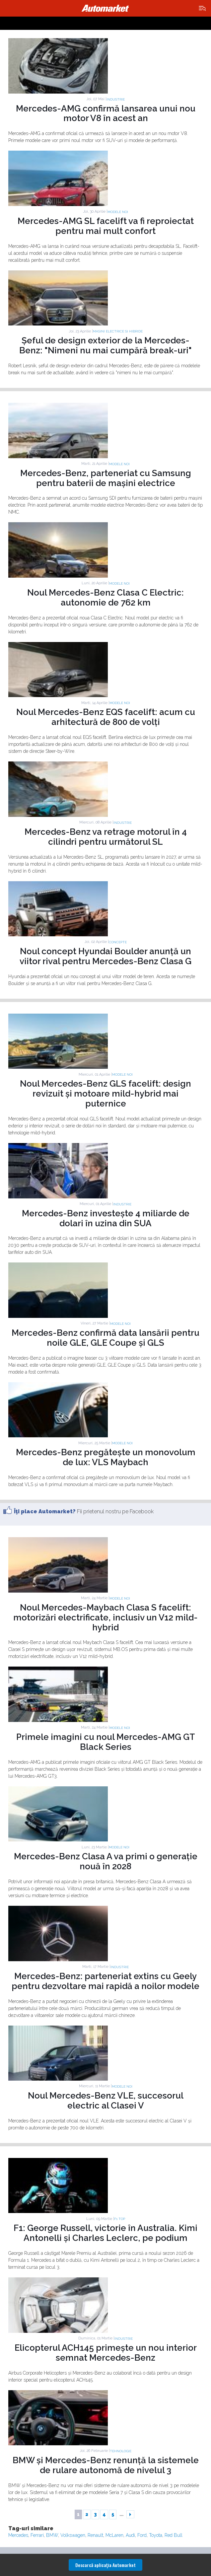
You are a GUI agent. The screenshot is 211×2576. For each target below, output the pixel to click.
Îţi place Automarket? (45, 1511)
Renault (95, 2535)
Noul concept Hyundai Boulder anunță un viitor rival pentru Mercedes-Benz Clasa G (105, 956)
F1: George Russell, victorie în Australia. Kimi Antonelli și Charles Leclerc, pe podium (105, 2233)
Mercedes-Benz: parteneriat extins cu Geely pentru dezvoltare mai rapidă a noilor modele (105, 1981)
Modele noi (117, 212)
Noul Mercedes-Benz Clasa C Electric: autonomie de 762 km (105, 598)
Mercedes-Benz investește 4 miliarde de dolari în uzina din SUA (105, 1218)
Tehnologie (120, 2451)
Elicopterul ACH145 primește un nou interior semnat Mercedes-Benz (106, 2353)
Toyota (155, 2535)
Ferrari (37, 2535)
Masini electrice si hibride (118, 331)
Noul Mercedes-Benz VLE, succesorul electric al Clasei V (105, 2101)
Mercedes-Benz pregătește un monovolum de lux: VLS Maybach (105, 1457)
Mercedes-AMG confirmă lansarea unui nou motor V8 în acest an (105, 113)
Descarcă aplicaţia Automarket (105, 2564)
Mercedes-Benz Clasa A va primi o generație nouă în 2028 (105, 1861)
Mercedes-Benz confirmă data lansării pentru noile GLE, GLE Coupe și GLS (105, 1338)
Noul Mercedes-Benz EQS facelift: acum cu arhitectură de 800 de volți (105, 717)
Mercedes (18, 2535)
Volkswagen (72, 2535)
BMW (52, 2535)
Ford (142, 2535)
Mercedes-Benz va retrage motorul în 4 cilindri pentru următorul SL (106, 837)
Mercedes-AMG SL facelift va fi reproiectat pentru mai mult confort (106, 226)
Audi (130, 2535)
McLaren (114, 2535)
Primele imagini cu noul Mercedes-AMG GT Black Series (105, 1742)
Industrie (115, 99)
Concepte (118, 942)
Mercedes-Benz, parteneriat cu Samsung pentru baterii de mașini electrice (105, 478)
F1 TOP (119, 2219)
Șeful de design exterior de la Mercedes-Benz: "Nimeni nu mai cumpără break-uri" (105, 345)
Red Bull (173, 2535)
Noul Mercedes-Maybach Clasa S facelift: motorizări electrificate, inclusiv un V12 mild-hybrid (105, 1617)
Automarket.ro (105, 8)
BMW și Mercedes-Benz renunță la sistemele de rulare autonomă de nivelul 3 (106, 2465)
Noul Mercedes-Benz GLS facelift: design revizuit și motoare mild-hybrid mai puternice (105, 1094)
